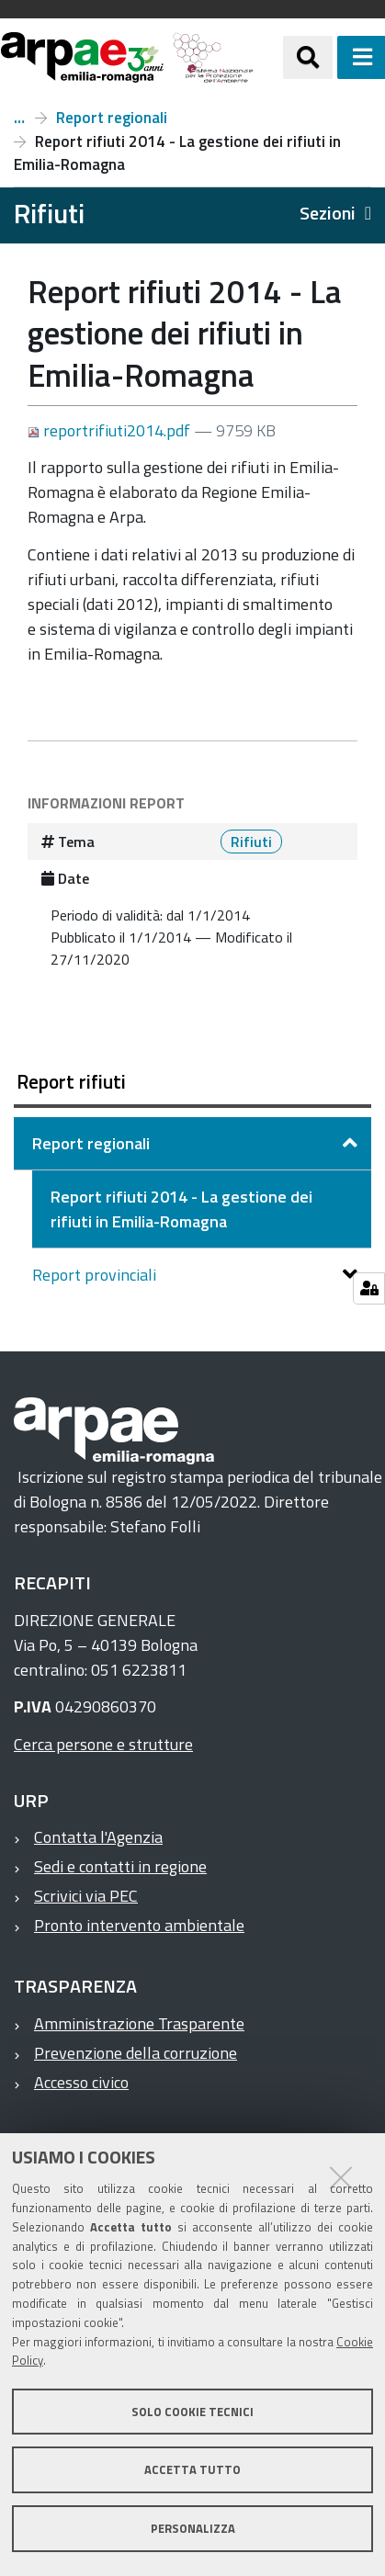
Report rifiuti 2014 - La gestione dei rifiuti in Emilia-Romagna (181, 1209)
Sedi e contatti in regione (120, 1866)
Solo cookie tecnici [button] (192, 2411)
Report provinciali (96, 1274)
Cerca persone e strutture (103, 1744)
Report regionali (111, 118)
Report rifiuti (19, 118)
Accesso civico (81, 2082)
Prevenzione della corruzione (135, 2052)
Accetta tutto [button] (192, 2469)
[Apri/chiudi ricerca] (308, 57)
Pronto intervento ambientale (139, 1925)
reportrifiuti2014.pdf (111, 430)
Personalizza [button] (193, 2528)
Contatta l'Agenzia (98, 1837)
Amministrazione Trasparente (139, 2023)
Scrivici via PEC (86, 1895)
